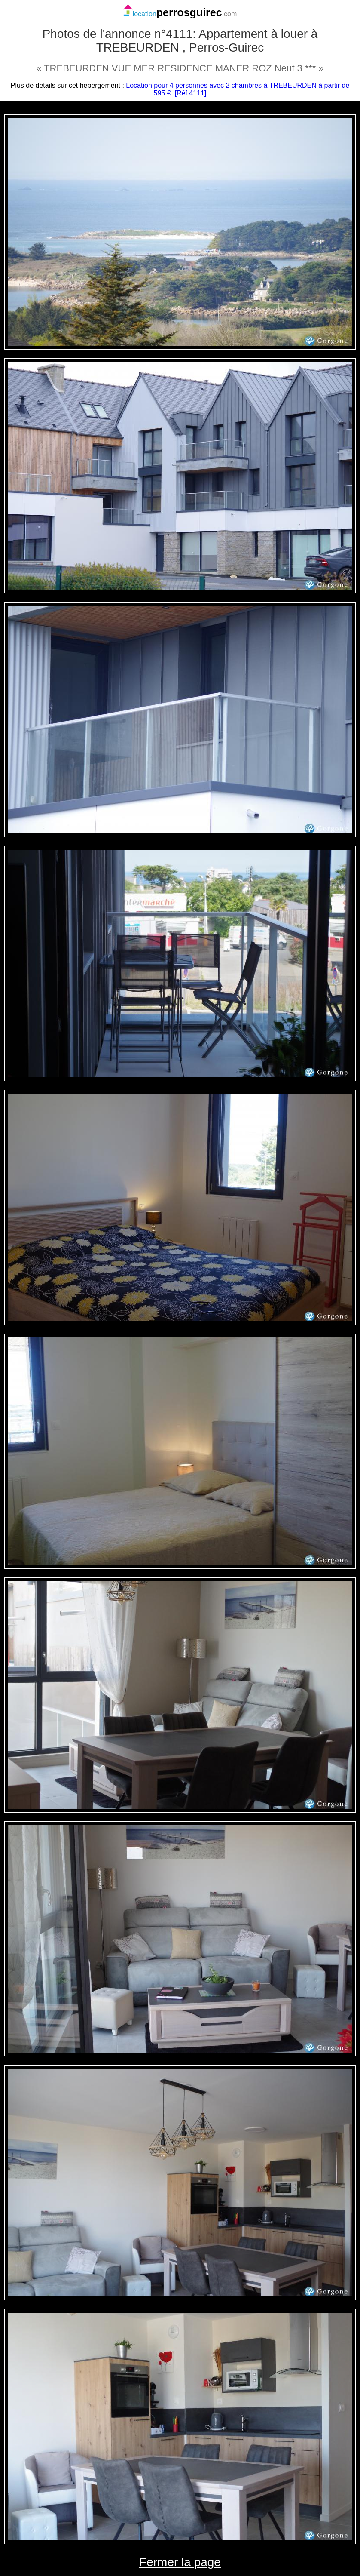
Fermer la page (180, 2562)
